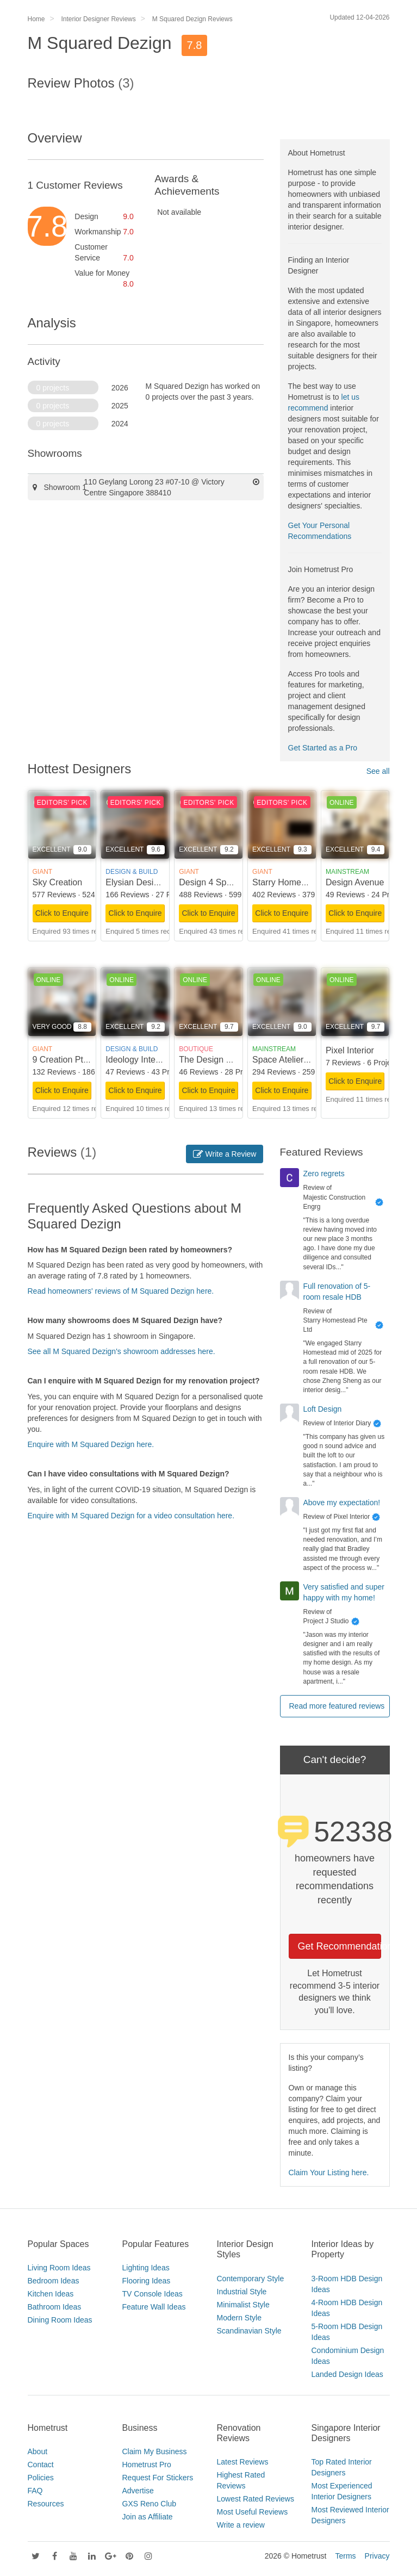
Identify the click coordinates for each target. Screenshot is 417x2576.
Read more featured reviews (337, 1706)
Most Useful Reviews (252, 2511)
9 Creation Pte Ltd (68, 1059)
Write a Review (225, 1154)
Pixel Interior (350, 1050)
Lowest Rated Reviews (255, 2498)
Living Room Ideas (59, 2267)
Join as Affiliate (147, 2516)
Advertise (138, 2490)
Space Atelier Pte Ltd (292, 1059)
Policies (41, 2477)
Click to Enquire (62, 913)
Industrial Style (242, 2291)
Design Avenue (355, 882)
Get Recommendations (339, 1946)
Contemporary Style (250, 2278)
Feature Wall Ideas (154, 2306)
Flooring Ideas (146, 2280)
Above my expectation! (342, 1502)
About (38, 2451)
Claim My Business (154, 2451)
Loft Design (322, 1409)
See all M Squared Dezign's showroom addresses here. (121, 1351)
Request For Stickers (158, 2477)
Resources (46, 2503)
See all (378, 771)
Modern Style (239, 2317)
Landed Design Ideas (347, 2374)
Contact (41, 2464)
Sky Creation (58, 882)
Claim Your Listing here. (329, 2172)
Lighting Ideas (146, 2267)
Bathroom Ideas (55, 2306)
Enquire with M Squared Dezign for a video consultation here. (131, 1515)
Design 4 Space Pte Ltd (224, 882)
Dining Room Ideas (60, 2320)
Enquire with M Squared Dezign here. (91, 1444)
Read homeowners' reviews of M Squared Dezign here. (121, 1291)
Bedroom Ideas (53, 2280)
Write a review (241, 2525)
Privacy (377, 2556)
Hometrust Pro (146, 2464)
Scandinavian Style (249, 2330)
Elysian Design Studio (147, 882)
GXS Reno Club (149, 2503)
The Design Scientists (221, 1059)
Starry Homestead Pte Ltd (302, 882)
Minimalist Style (243, 2304)
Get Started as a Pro (323, 747)
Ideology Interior (136, 1059)
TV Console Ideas (152, 2293)
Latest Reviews (243, 2461)
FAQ (35, 2490)
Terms (345, 2556)
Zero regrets (324, 1173)
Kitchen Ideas (51, 2293)
